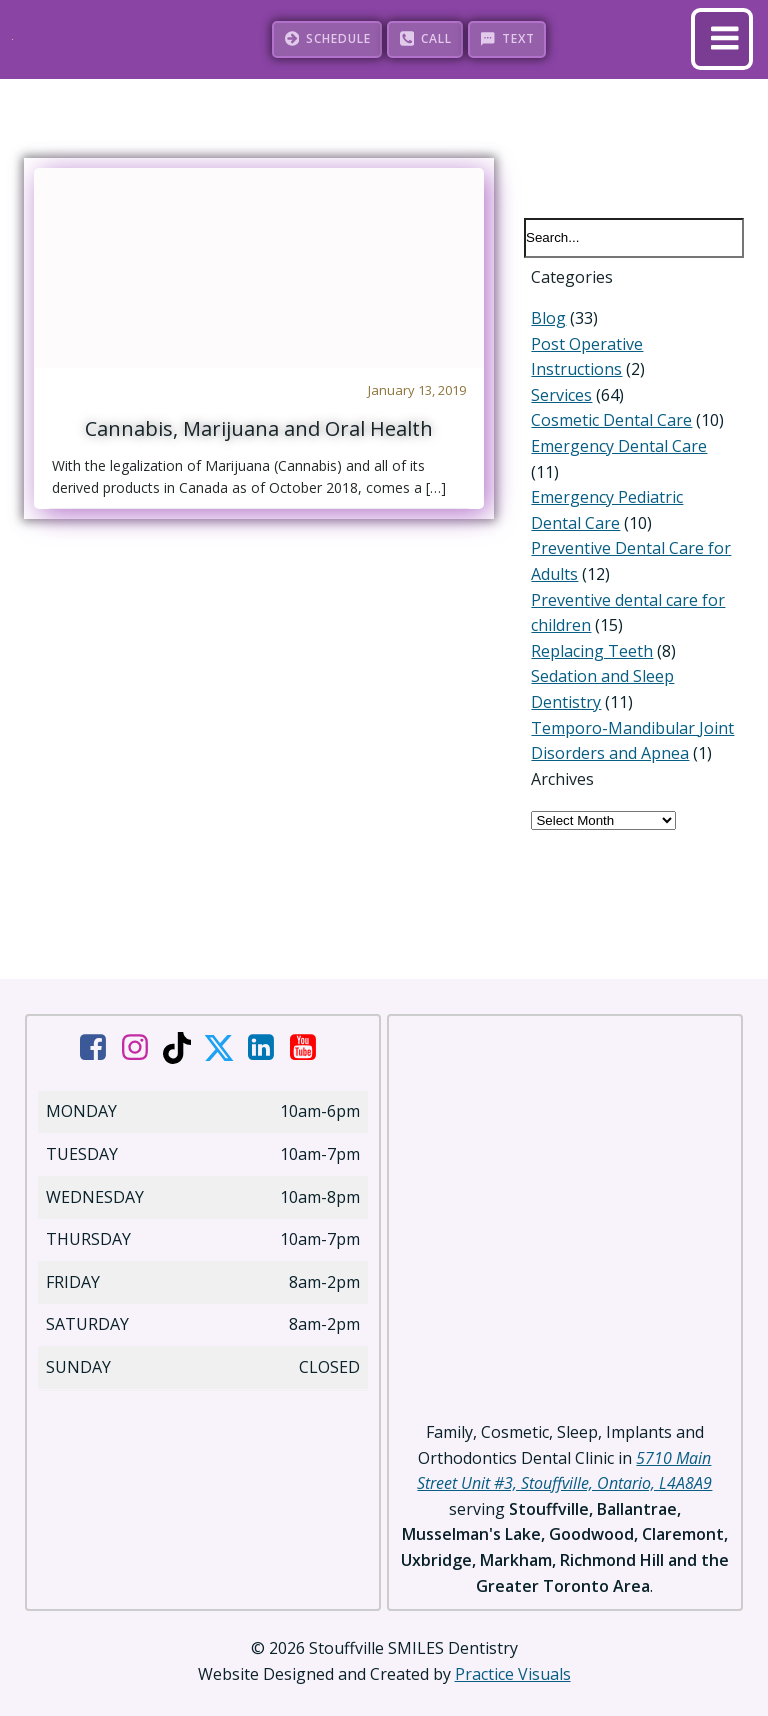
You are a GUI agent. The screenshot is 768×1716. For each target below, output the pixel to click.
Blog (541, 319)
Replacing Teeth (585, 626)
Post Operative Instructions (627, 344)
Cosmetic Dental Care (604, 421)
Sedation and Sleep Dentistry (632, 652)
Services (554, 396)
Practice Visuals (513, 1653)
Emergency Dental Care (612, 447)
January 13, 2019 (415, 389)
